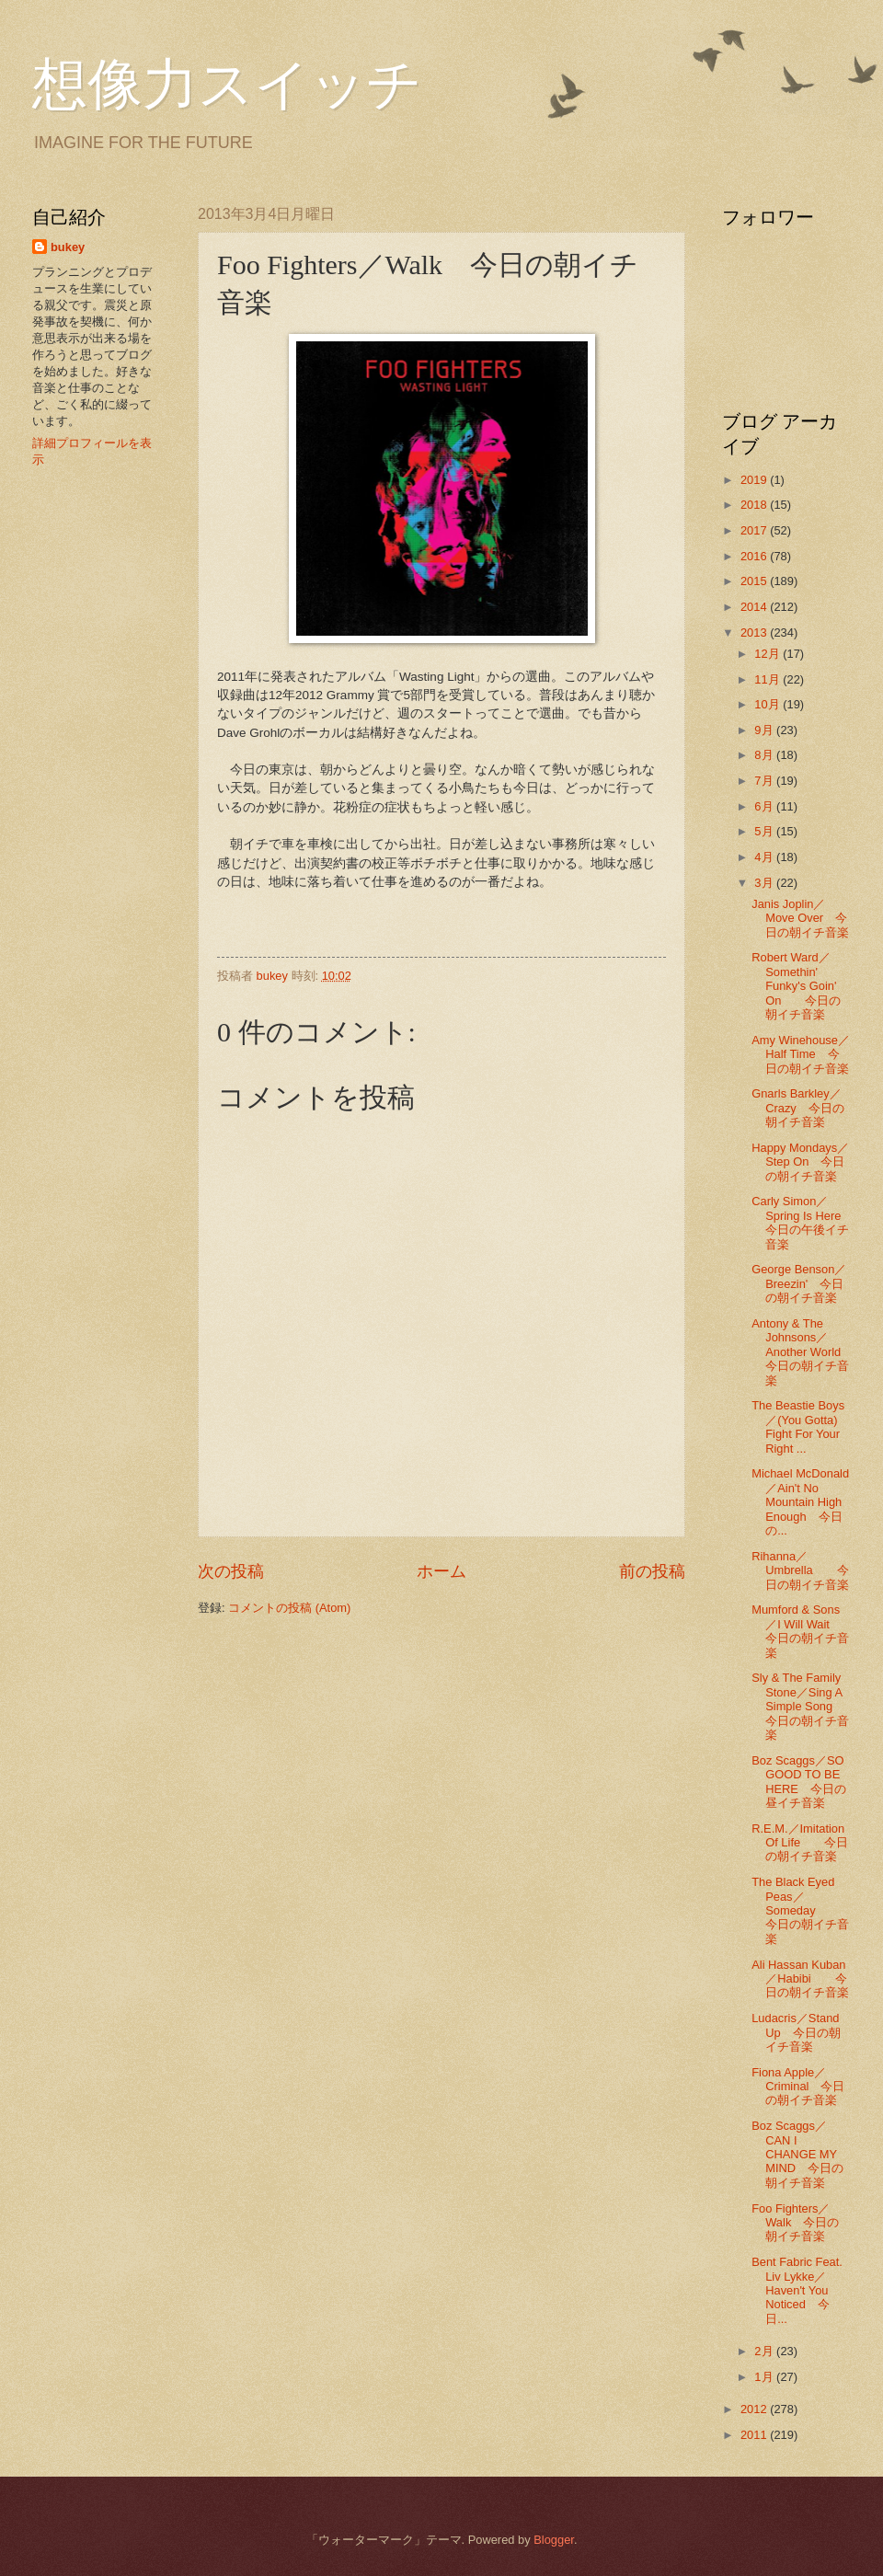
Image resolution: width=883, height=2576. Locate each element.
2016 (755, 556)
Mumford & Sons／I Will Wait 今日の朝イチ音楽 (800, 1631)
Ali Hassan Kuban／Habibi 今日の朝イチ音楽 (800, 1979)
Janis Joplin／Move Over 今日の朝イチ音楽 (800, 918)
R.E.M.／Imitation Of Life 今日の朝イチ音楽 (799, 1843)
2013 (755, 632)
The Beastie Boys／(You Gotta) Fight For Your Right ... (797, 1426)
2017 (755, 530)
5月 (765, 831)
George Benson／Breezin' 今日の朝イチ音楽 (798, 1283)
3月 (765, 883)
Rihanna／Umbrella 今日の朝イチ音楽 (800, 1570)
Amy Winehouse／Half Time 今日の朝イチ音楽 (800, 1054)
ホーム (441, 1571)
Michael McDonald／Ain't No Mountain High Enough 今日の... (800, 1501)
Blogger (553, 2540)
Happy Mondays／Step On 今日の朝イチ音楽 (800, 1162)
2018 (755, 505)
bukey (68, 247)
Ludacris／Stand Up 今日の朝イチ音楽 (795, 2032)
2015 (755, 581)
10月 (768, 704)
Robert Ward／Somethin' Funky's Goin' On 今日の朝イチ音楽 (796, 985)
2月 (765, 2351)
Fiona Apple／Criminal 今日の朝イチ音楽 (797, 2086)
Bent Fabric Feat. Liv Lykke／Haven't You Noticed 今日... (797, 2290)
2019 (755, 480)
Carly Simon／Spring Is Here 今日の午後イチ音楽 (802, 1222)
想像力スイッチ (227, 84)
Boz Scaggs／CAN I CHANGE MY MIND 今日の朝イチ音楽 (797, 2154)
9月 (765, 730)
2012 (755, 2409)
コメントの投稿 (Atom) (289, 1608)
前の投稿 (652, 1571)
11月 (768, 679)
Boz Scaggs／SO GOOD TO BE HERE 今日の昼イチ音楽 (798, 1782)
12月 (768, 654)
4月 (765, 857)
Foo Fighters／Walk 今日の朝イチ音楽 (795, 2223)
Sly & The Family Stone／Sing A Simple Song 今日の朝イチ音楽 (800, 1706)
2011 (755, 2435)
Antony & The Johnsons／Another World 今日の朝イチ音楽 (802, 1352)
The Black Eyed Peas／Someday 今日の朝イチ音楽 (800, 1910)
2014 (755, 607)
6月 (765, 806)
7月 (765, 781)
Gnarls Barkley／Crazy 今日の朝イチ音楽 (797, 1108)
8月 (765, 755)
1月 (765, 2377)
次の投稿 (231, 1571)
